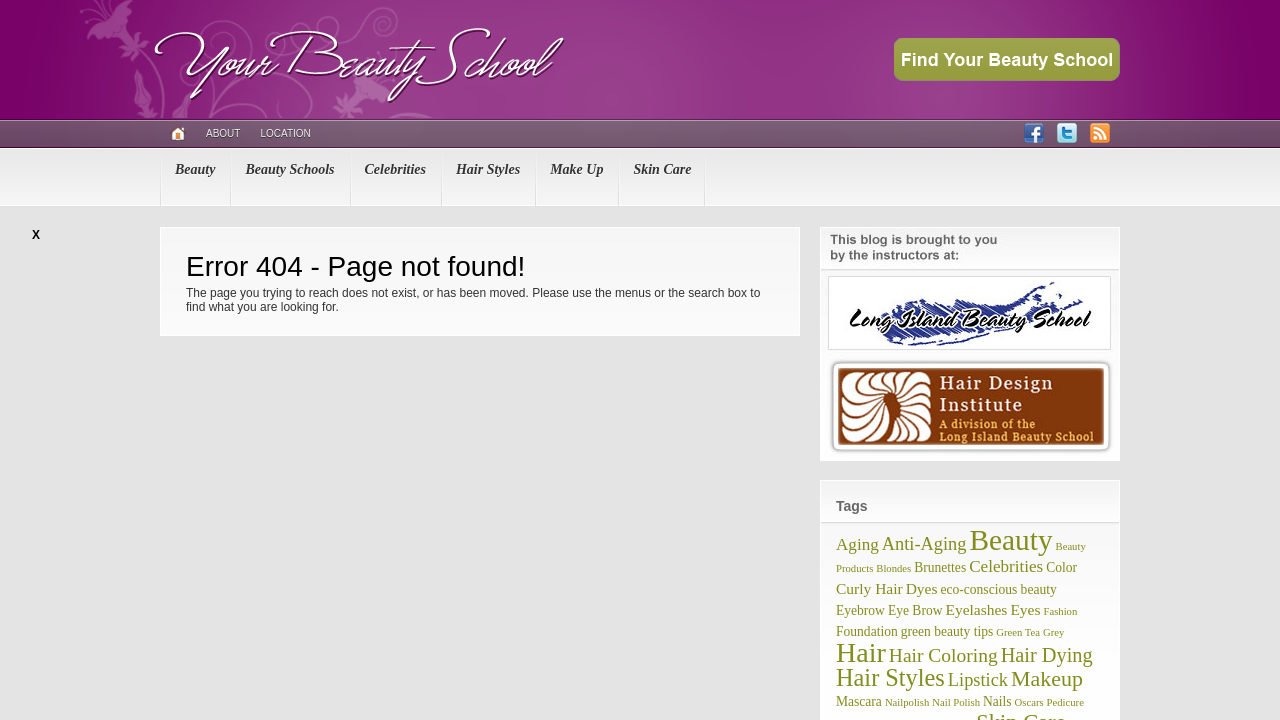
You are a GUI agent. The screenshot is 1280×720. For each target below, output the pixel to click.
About (223, 133)
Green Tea (1018, 632)
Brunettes (940, 567)
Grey (1053, 632)
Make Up (576, 169)
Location (285, 133)
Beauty (195, 169)
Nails (997, 701)
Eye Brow (915, 610)
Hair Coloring (943, 655)
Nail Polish (956, 702)
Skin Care (662, 169)
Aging (857, 544)
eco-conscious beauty (998, 589)
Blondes (893, 568)
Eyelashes (976, 609)
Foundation (867, 631)
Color (1061, 567)
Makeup (1047, 678)
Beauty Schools (289, 169)
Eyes (1025, 609)
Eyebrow (860, 610)
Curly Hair (869, 588)
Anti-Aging (924, 544)
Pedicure (1065, 702)
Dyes (922, 588)
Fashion (1061, 611)
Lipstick (978, 680)
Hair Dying (1047, 655)
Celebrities (395, 169)
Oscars (1029, 702)
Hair (861, 652)
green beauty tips (947, 631)
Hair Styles (488, 169)
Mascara (859, 701)
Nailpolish (907, 702)
